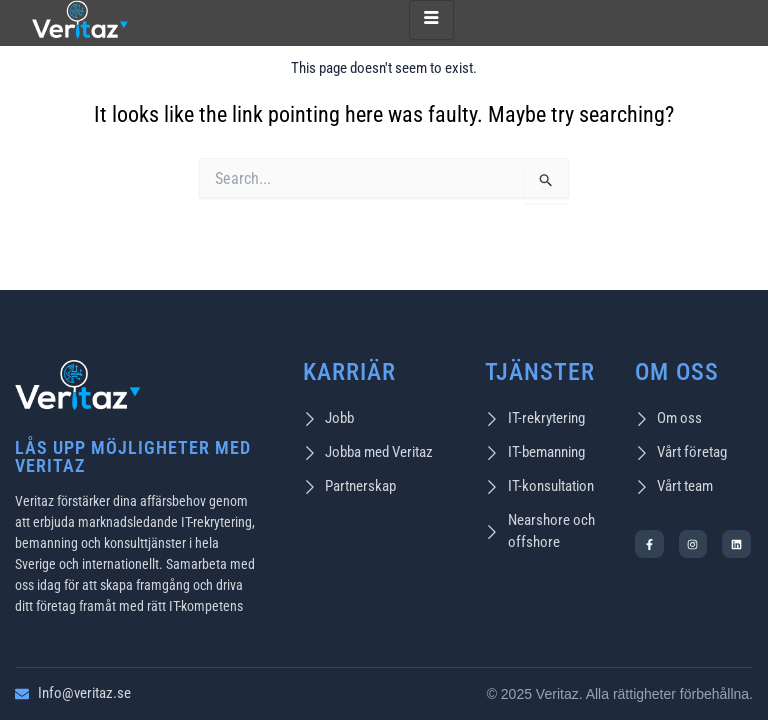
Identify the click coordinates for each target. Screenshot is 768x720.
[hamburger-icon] (431, 20)
